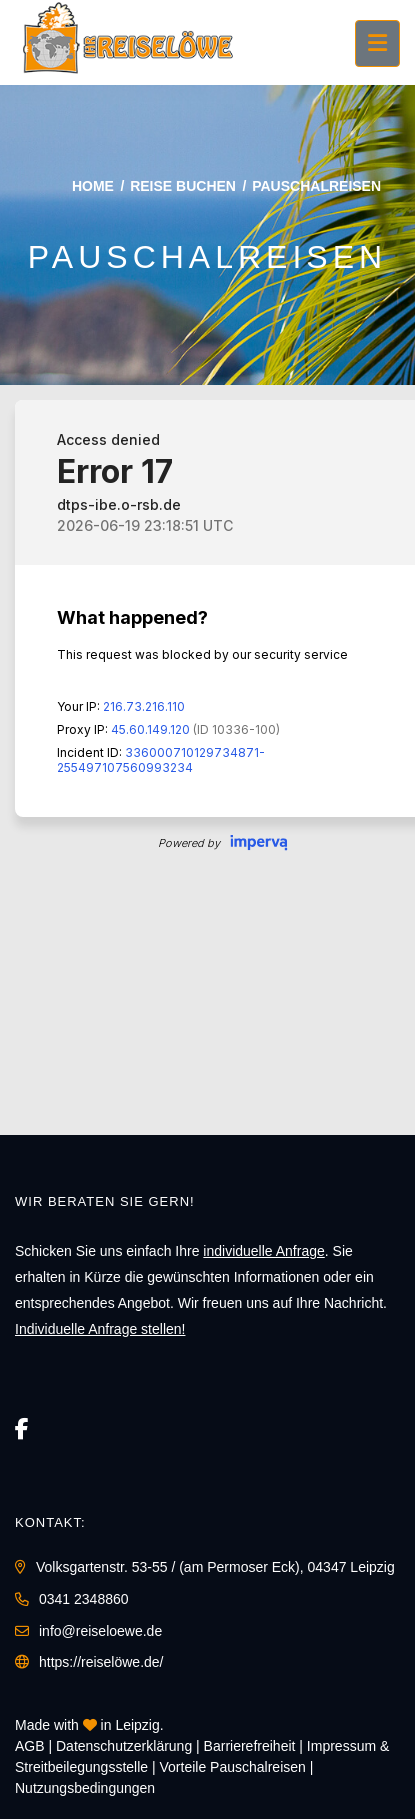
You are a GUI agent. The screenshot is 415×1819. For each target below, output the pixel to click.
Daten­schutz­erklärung (124, 1746)
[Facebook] (22, 1429)
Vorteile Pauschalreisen (233, 1767)
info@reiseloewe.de (100, 1631)
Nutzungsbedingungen (85, 1788)
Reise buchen (183, 186)
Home (93, 186)
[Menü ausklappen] (377, 43)
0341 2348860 (84, 1599)
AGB (30, 1746)
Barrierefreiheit (250, 1746)
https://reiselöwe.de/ (101, 1662)
